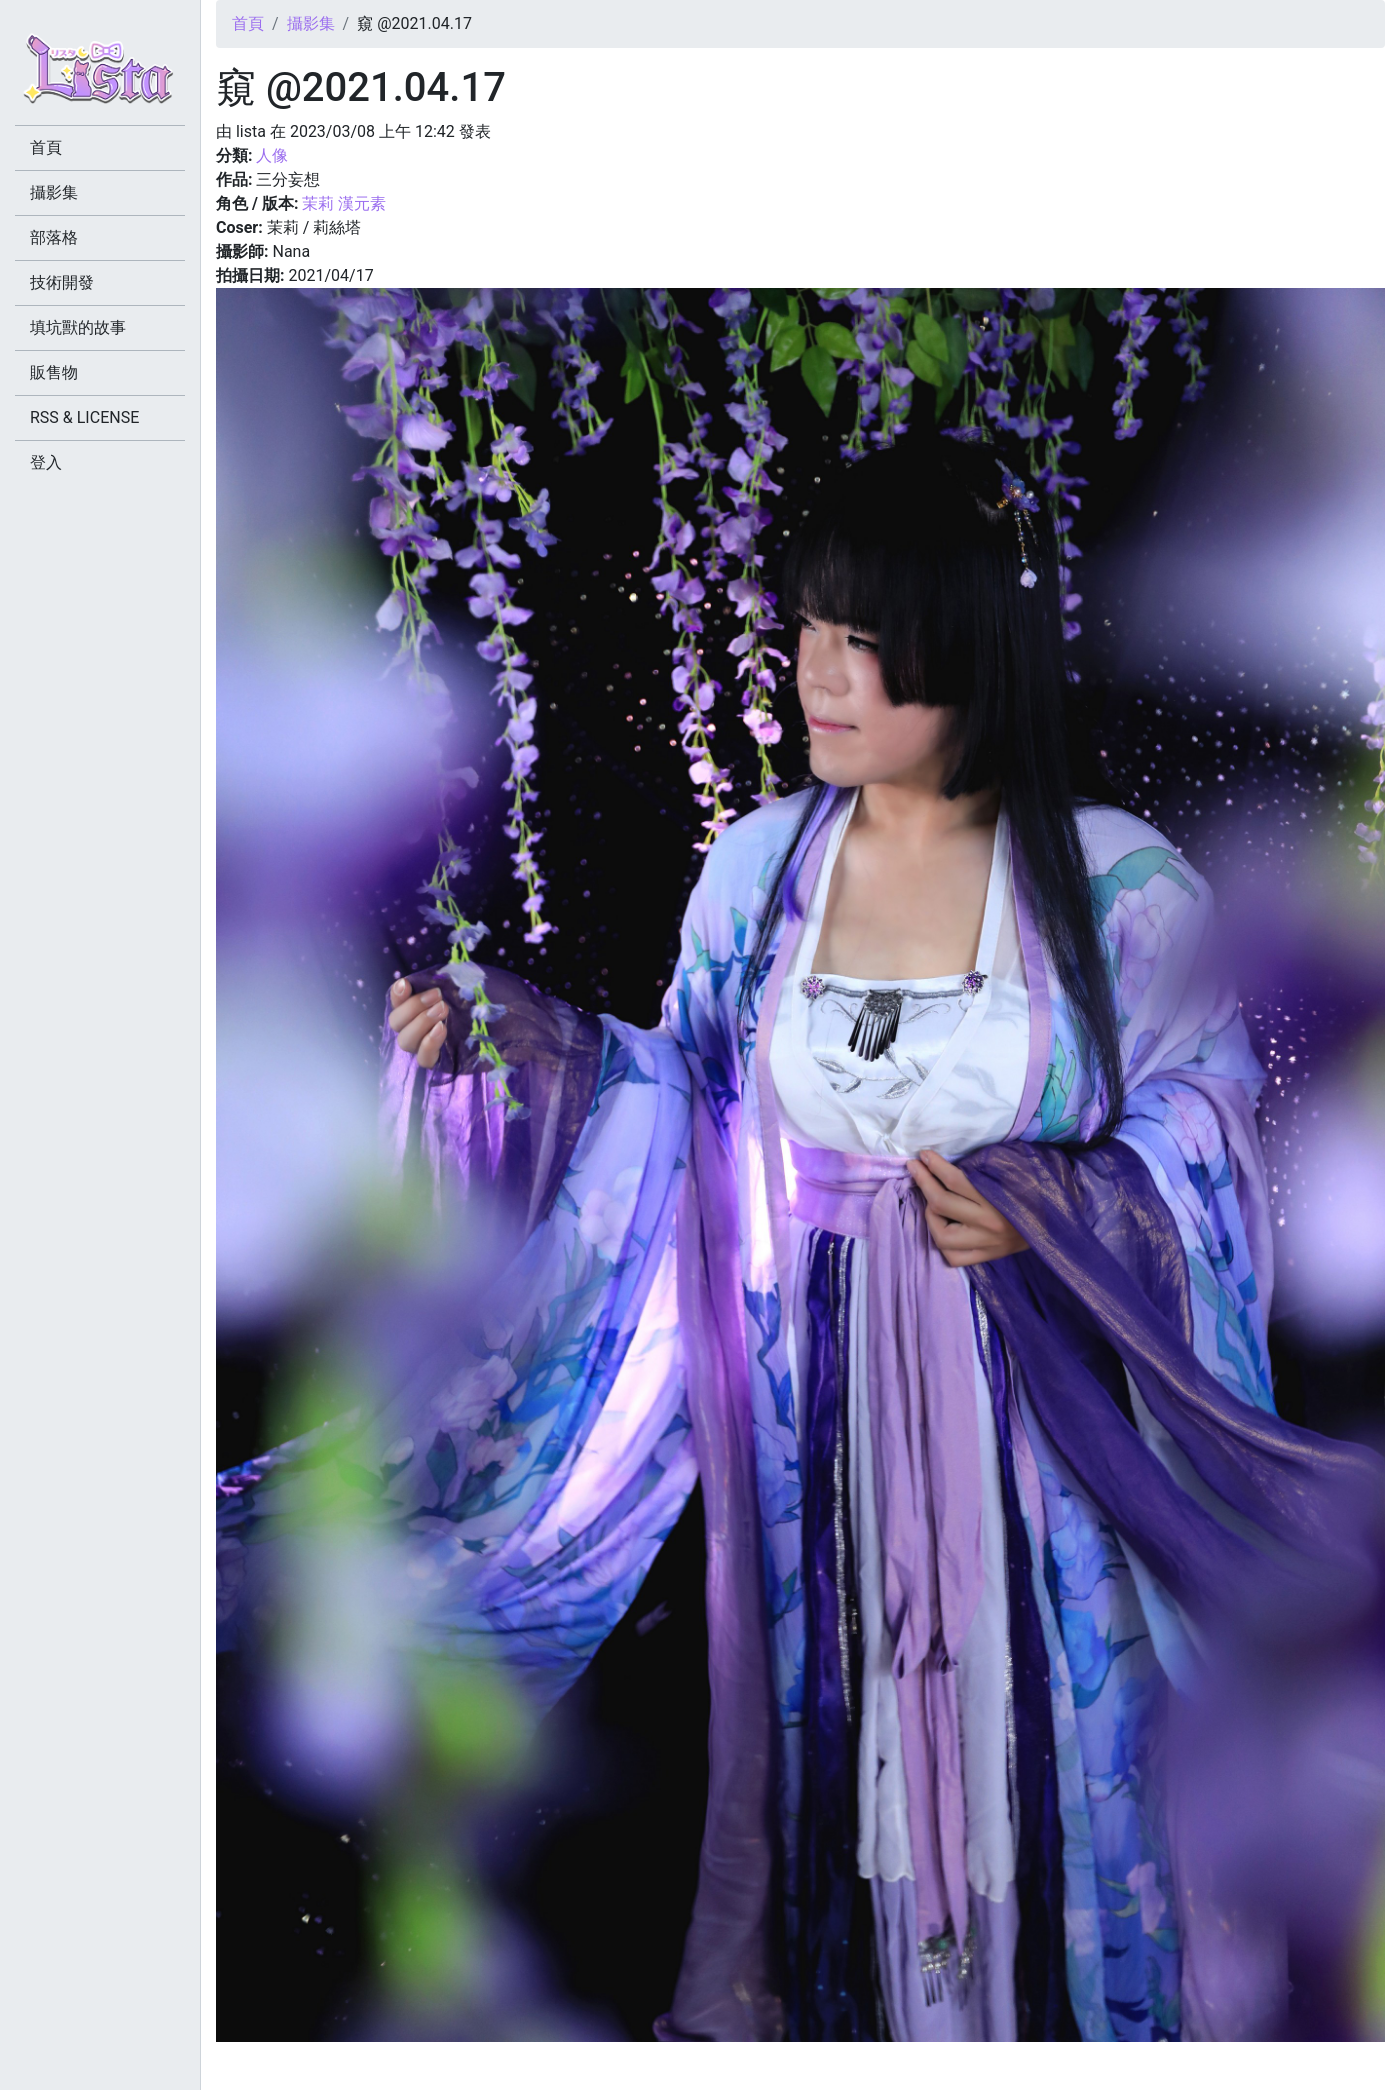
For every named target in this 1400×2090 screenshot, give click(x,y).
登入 (46, 462)
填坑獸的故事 (78, 327)
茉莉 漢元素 (344, 203)
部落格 (54, 237)
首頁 (248, 23)
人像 (272, 155)
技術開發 (62, 282)
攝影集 (311, 23)
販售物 (54, 372)
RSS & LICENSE (84, 417)
